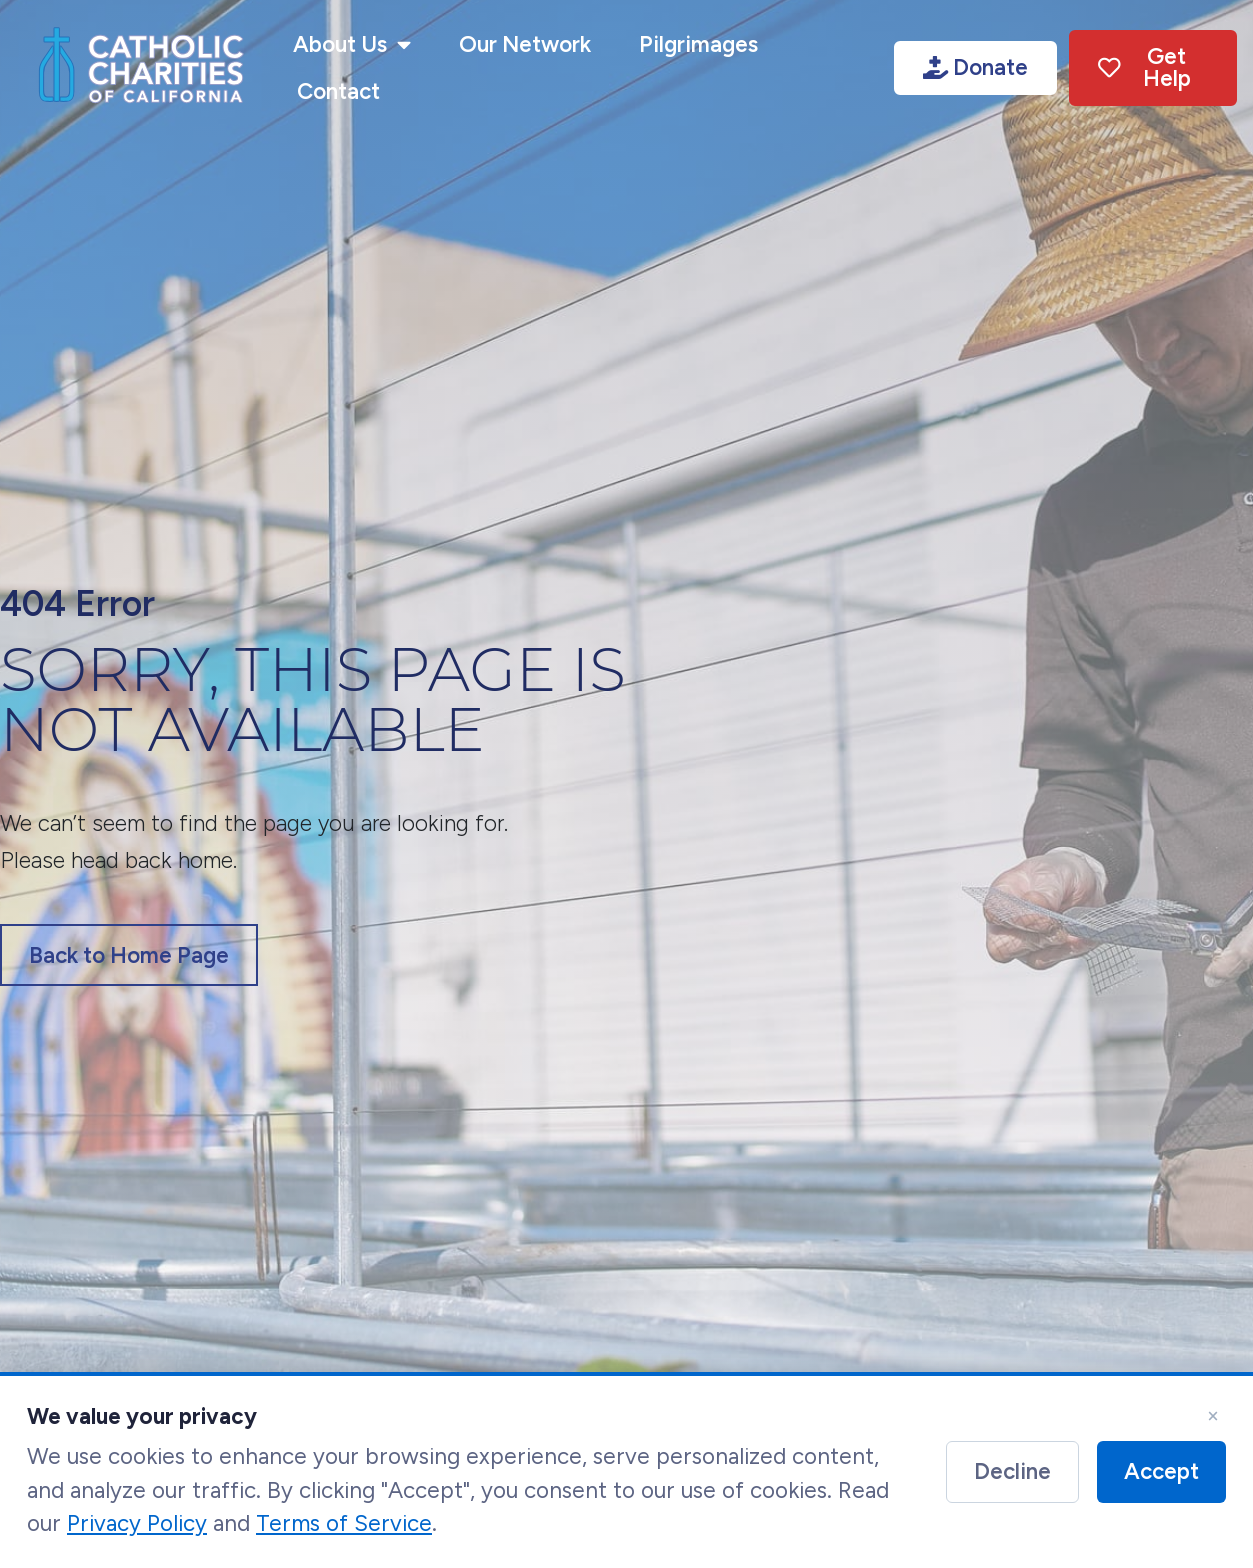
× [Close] (1213, 1422)
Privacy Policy (137, 1531)
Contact (338, 91)
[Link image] (141, 68)
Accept (1161, 1478)
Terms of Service (344, 1531)
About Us (352, 45)
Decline (1012, 1478)
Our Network (525, 44)
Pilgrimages (698, 44)
